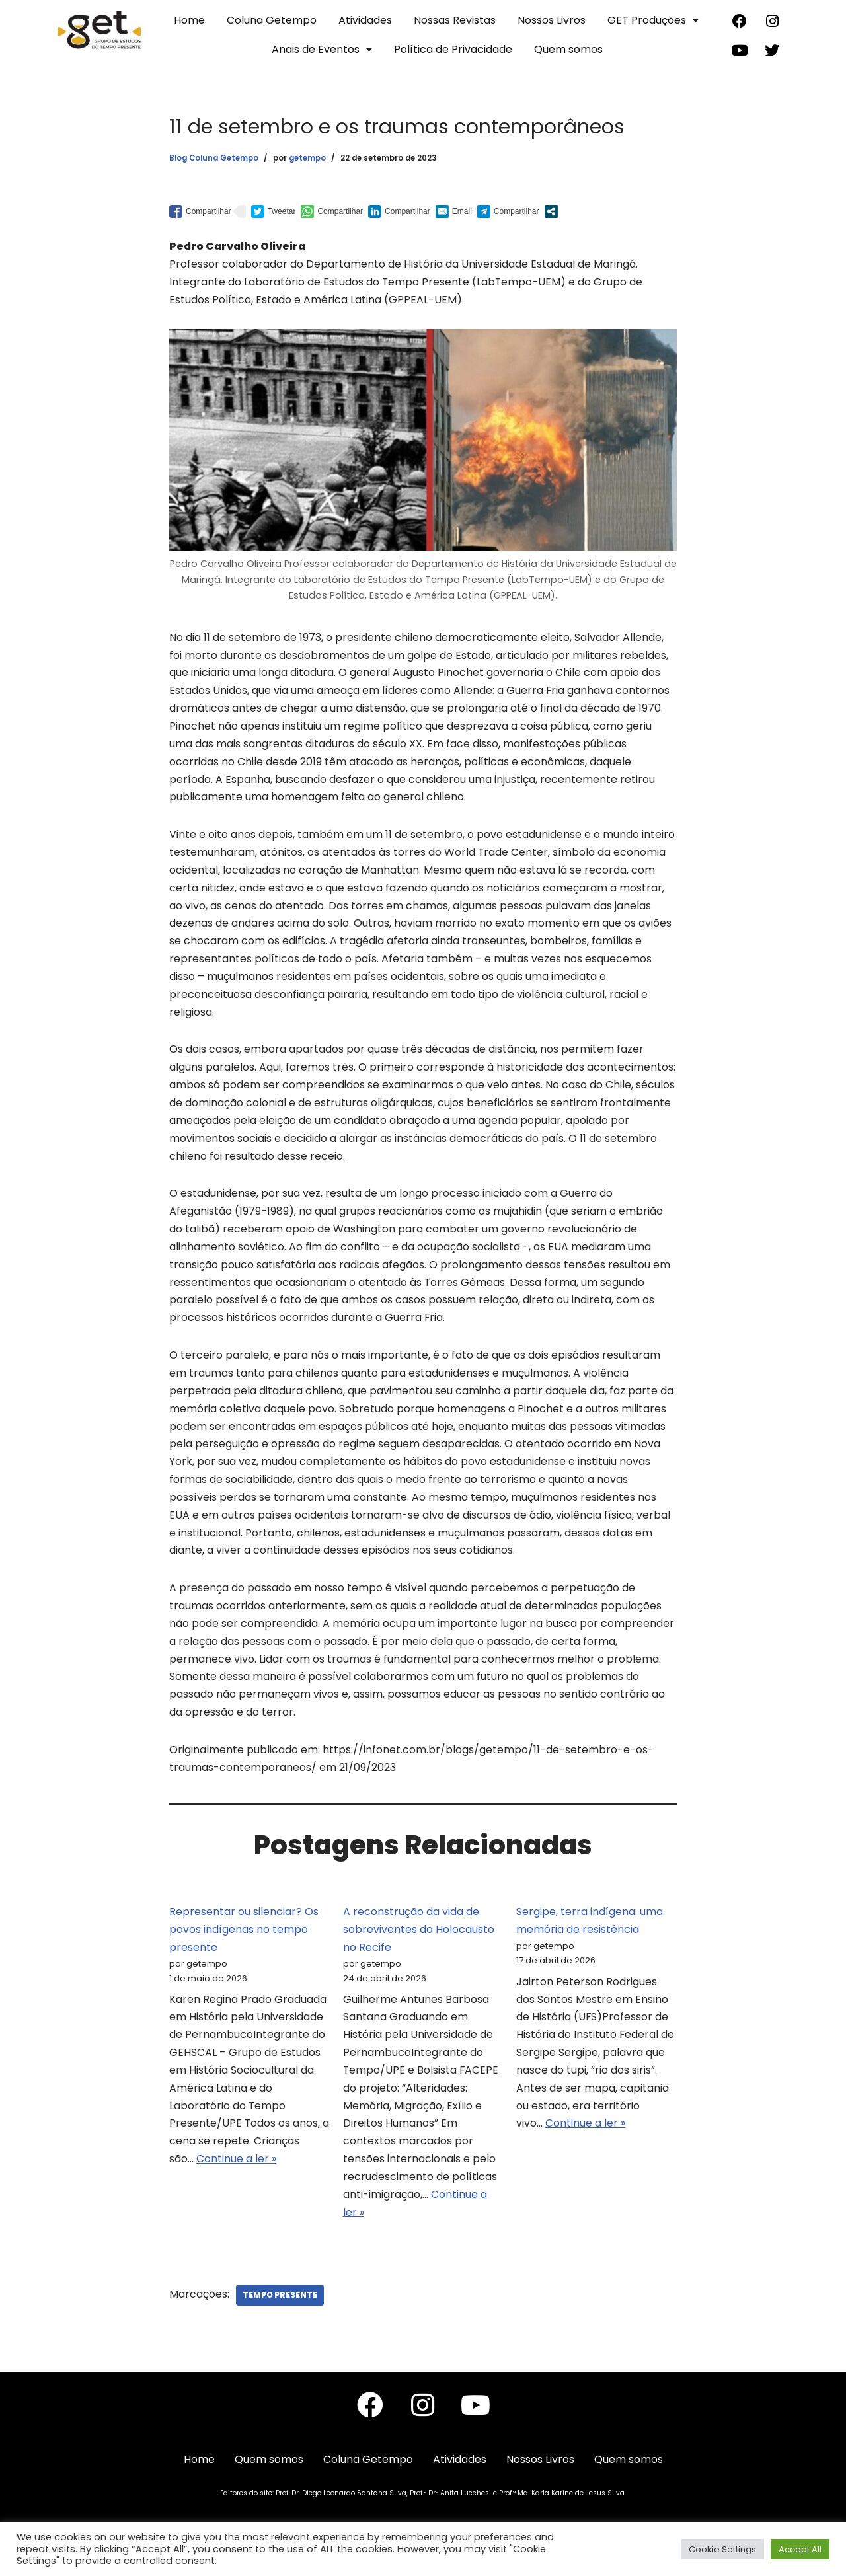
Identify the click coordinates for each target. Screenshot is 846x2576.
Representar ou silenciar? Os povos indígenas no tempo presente (244, 1945)
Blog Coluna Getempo (213, 158)
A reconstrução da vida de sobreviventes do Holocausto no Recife (418, 1945)
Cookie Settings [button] (722, 2549)
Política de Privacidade (453, 49)
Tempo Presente (280, 2314)
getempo (307, 158)
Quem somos (568, 49)
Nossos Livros (552, 20)
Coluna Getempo (272, 20)
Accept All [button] (800, 2549)
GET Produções (653, 20)
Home (189, 20)
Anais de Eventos (322, 49)
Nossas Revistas (455, 20)
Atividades (365, 20)
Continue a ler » (236, 2177)
